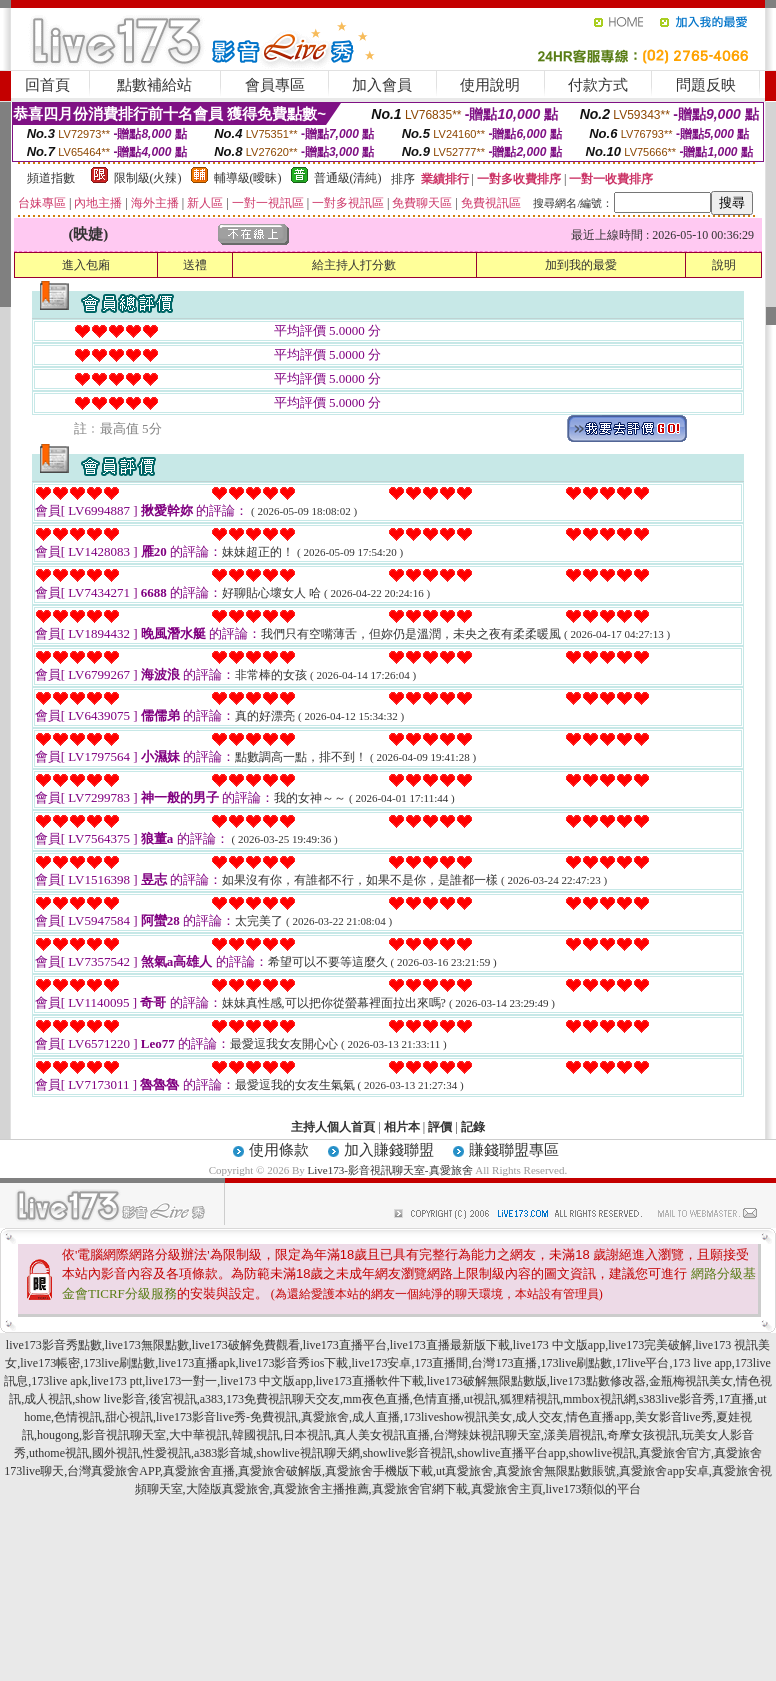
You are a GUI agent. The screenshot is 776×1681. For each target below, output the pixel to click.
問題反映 (706, 85)
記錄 (473, 1127)
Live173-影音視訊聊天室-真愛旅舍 (390, 1170)
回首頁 (47, 85)
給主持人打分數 (354, 265)
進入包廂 (86, 265)
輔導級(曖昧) (248, 178)
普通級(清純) (348, 178)
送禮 (195, 265)
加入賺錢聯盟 (389, 1150)
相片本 (402, 1127)
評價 (440, 1127)
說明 (724, 265)
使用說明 (490, 85)
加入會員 (382, 85)
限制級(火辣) (148, 178)
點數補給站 (154, 85)
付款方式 (598, 85)
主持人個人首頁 (333, 1127)
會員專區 (275, 85)
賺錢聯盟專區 (514, 1150)
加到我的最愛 (581, 265)
